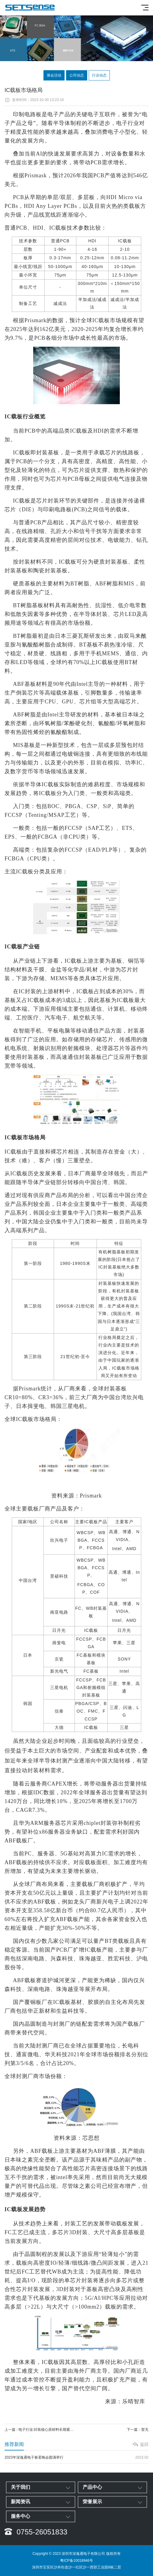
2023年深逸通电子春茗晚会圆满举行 (76, 2457)
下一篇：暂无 (137, 2429)
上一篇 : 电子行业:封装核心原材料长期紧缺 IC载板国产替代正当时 (41, 2429)
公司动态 (76, 75)
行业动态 (99, 75)
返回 (144, 2444)
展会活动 (54, 75)
